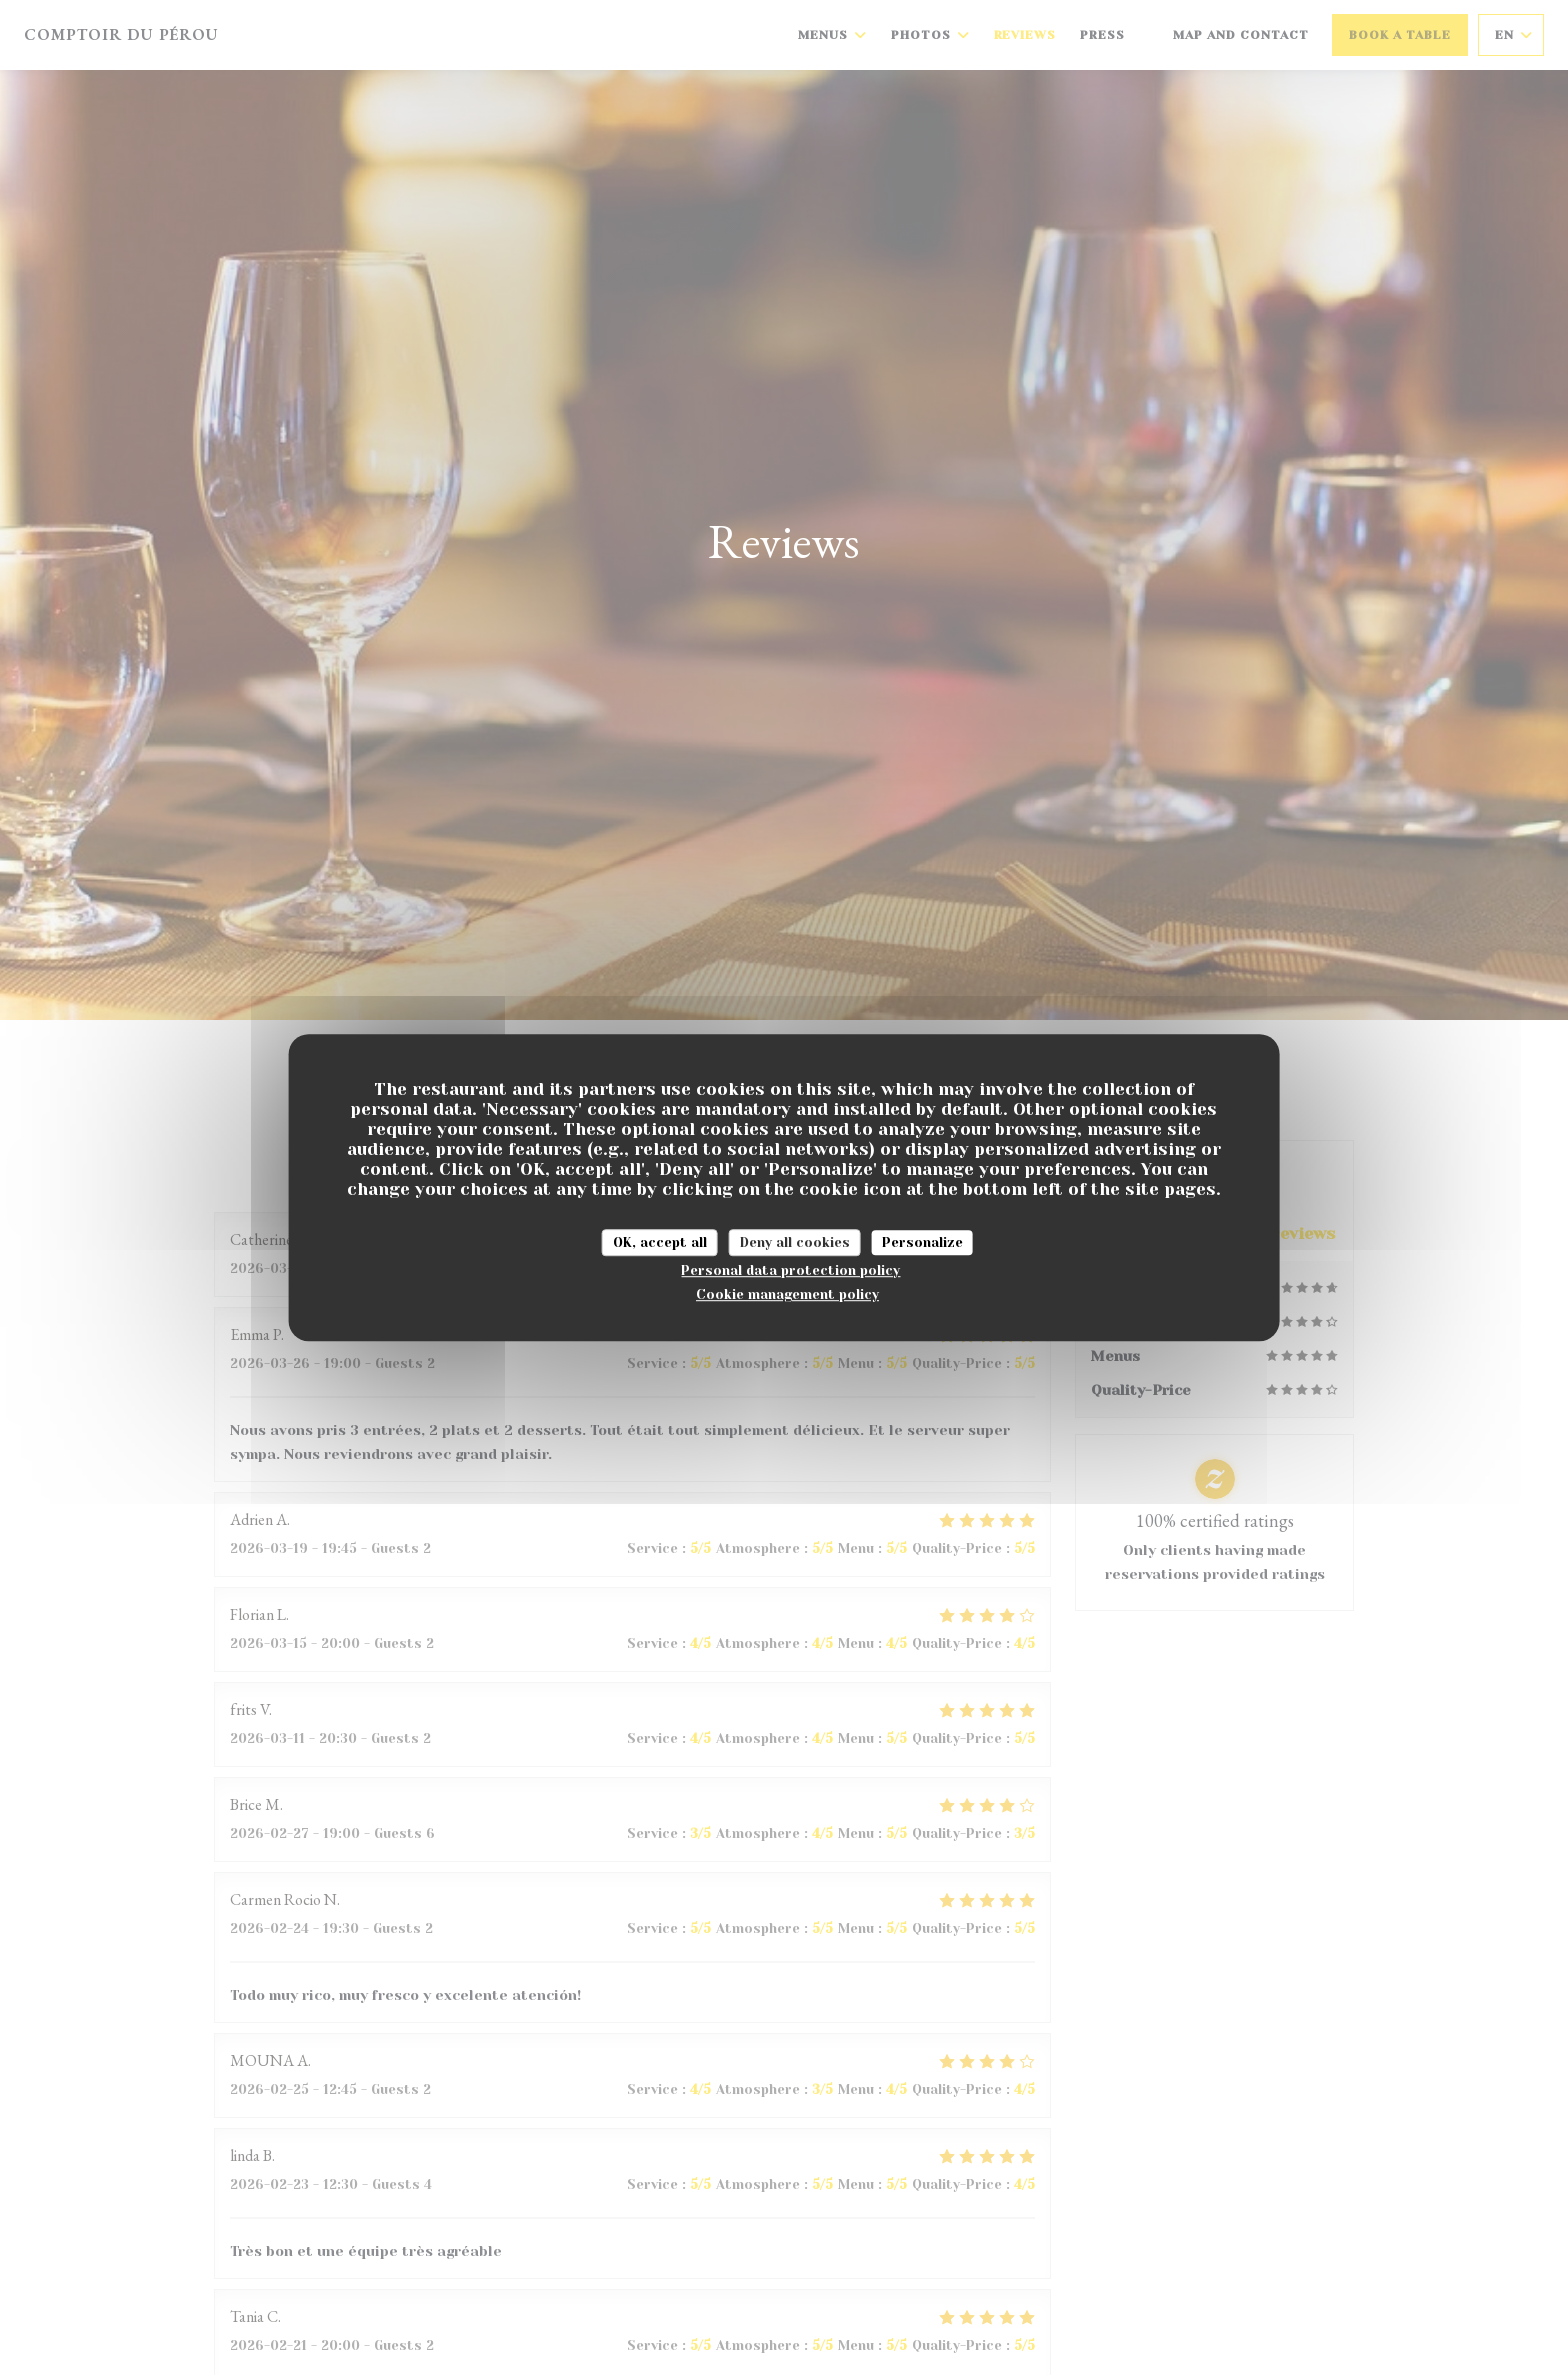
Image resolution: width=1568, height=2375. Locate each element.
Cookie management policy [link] (787, 1294)
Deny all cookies (795, 1242)
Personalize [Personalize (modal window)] (922, 1242)
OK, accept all (660, 1242)
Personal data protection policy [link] (790, 1270)
